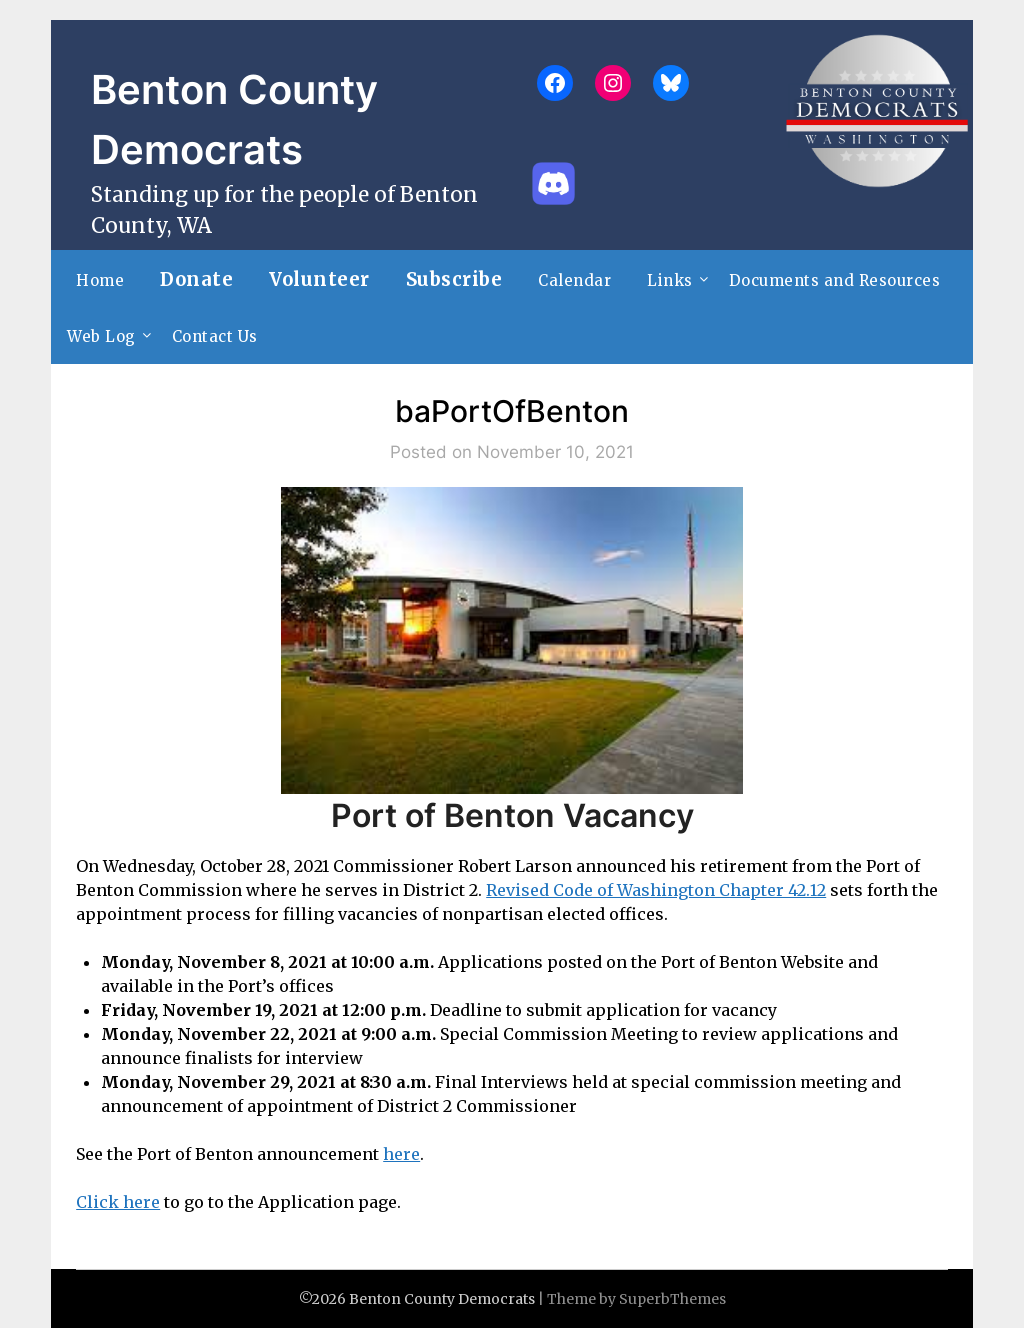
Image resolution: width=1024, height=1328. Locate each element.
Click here (118, 1202)
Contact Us (215, 336)
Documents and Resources (835, 280)
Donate (196, 279)
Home (100, 280)
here (401, 1154)
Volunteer (319, 279)
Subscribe (454, 279)
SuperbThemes (672, 1299)
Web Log (101, 336)
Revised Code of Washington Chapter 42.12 (656, 890)
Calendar (574, 280)
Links (670, 280)
